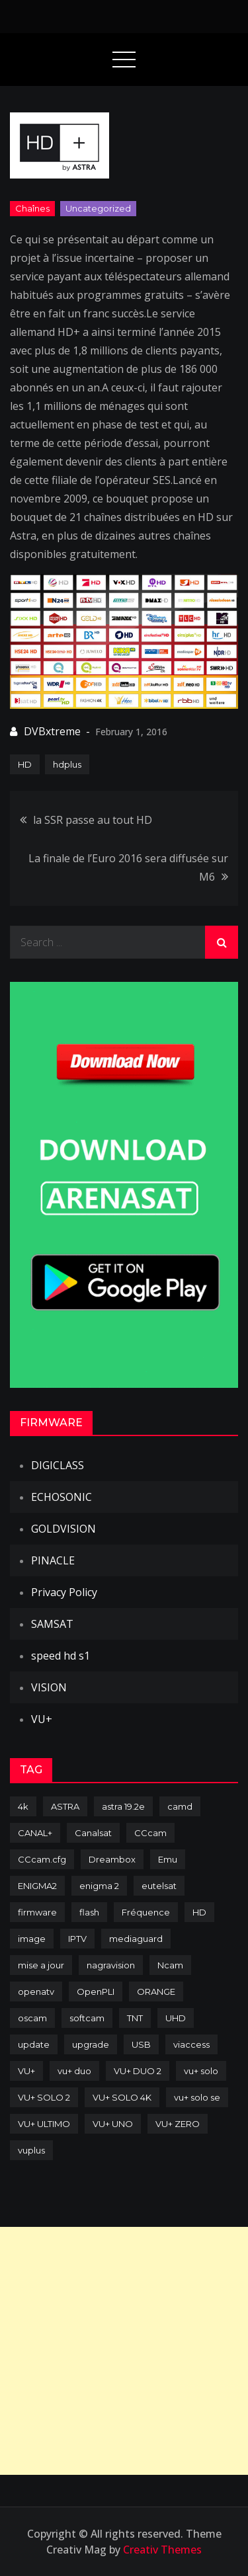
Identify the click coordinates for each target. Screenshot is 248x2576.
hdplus (67, 764)
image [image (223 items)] (32, 1938)
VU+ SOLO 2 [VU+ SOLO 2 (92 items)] (44, 2097)
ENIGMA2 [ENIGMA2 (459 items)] (37, 1885)
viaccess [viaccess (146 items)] (191, 2044)
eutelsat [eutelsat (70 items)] (159, 1885)
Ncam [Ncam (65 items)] (170, 1965)
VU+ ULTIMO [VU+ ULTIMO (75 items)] (44, 2123)
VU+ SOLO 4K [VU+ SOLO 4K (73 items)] (122, 2097)
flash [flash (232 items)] (89, 1912)
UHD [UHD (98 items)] (175, 2018)
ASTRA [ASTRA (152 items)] (65, 1806)
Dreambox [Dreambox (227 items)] (112, 1859)
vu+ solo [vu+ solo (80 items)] (201, 2071)
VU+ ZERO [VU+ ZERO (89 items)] (177, 2123)
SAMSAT (52, 1624)
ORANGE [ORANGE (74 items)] (156, 1991)
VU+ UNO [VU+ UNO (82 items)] (113, 2123)
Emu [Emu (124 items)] (167, 1859)
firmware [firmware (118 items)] (37, 1912)
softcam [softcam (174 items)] (86, 2018)
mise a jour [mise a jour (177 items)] (41, 1965)
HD (25, 764)
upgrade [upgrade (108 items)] (90, 2044)
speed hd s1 (60, 1655)
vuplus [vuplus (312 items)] (31, 2150)
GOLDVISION (63, 1528)
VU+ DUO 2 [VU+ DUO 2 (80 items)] (137, 2071)
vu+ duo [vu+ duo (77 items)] (74, 2071)
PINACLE (53, 1560)
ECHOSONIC (61, 1497)
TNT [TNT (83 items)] (135, 2018)
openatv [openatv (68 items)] (36, 1991)
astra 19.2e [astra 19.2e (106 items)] (123, 1806)
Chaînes (32, 208)
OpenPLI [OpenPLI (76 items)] (95, 1991)
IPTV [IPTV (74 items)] (77, 1938)
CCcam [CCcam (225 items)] (150, 1833)
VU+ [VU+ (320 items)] (26, 2071)
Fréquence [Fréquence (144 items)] (146, 1912)
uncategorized (98, 208)
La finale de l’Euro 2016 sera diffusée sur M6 (128, 867)
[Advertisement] (124, 2351)
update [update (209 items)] (34, 2044)
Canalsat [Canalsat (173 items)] (93, 1833)
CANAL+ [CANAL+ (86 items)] (35, 1833)
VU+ (41, 1719)
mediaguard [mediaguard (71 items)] (136, 1938)
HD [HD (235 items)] (199, 1912)
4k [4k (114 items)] (23, 1806)
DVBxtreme (52, 731)
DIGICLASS (57, 1465)
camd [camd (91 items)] (179, 1806)
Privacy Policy (64, 1592)
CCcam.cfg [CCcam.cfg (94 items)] (42, 1859)
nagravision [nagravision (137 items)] (111, 1965)
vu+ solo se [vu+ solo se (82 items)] (197, 2097)
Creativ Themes (162, 2549)
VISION (49, 1687)
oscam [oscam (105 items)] (32, 2018)
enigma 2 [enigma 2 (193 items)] (99, 1885)
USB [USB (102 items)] (141, 2044)
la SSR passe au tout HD (92, 820)
